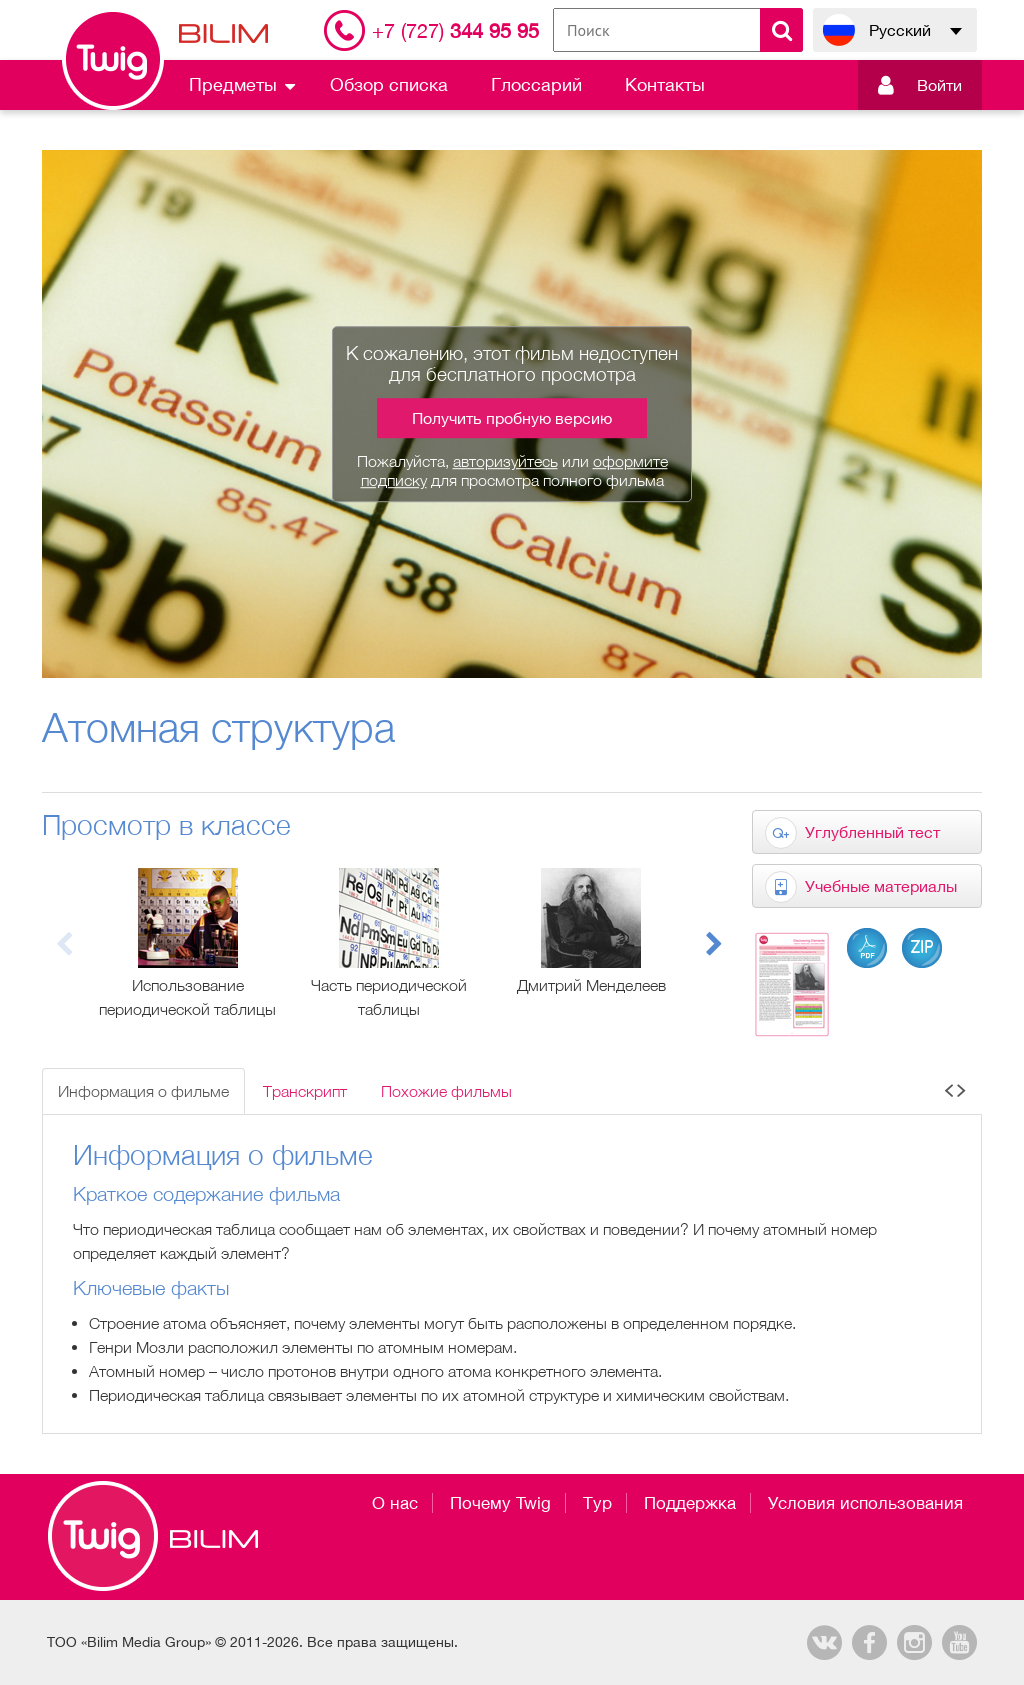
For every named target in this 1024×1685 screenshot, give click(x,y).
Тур (597, 1503)
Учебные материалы (881, 886)
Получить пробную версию (512, 418)
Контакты (665, 84)
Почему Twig (500, 1503)
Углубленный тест (872, 832)
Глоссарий (536, 84)
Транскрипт (305, 1091)
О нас (395, 1503)
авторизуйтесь (505, 461)
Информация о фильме (143, 1091)
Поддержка (690, 1503)
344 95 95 (455, 30)
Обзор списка (389, 84)
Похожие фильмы (446, 1091)
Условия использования (865, 1503)
